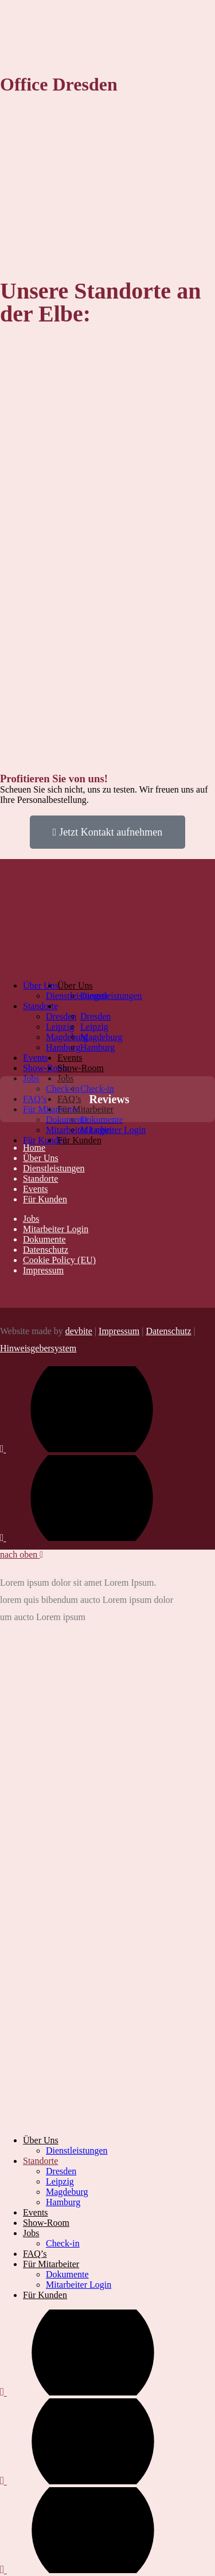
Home (34, 1147)
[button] (9, 1133)
